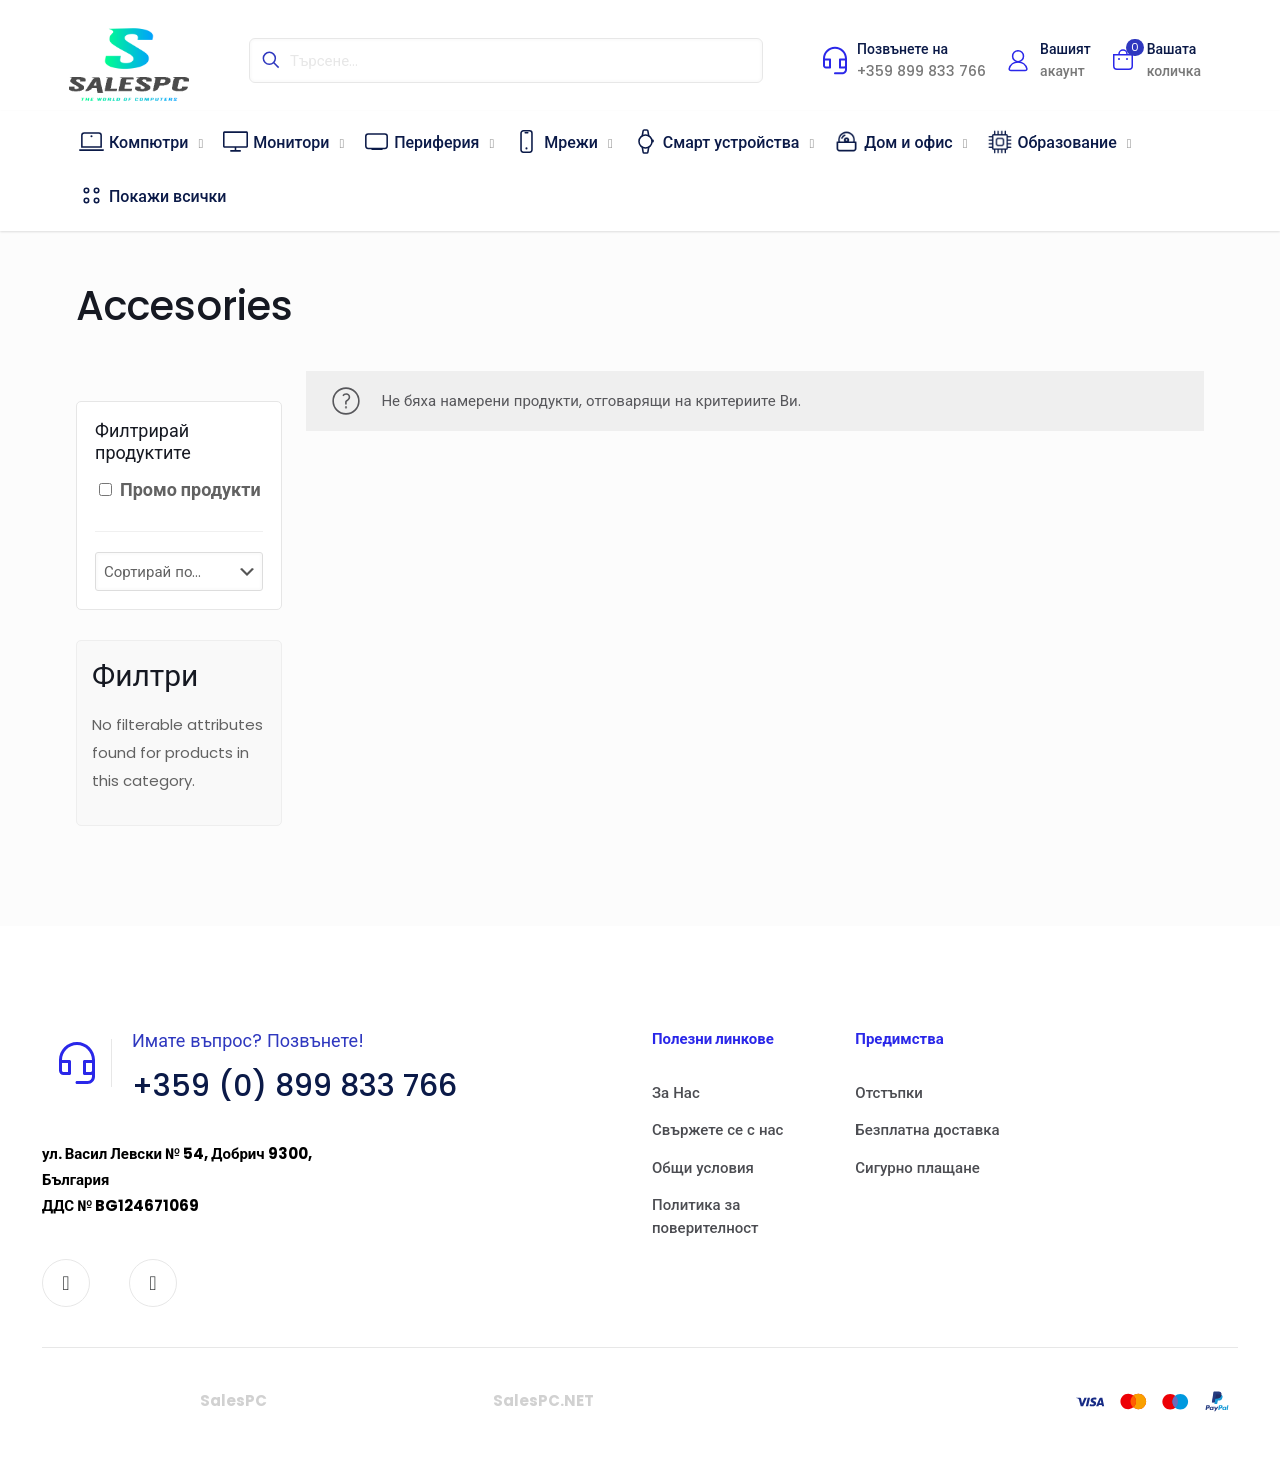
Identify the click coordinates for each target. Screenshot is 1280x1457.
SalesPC (233, 1400)
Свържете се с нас (717, 1129)
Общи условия (703, 1167)
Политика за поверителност (705, 1216)
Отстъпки (889, 1092)
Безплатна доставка (927, 1129)
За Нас (676, 1092)
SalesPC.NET (543, 1400)
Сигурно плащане (917, 1167)
